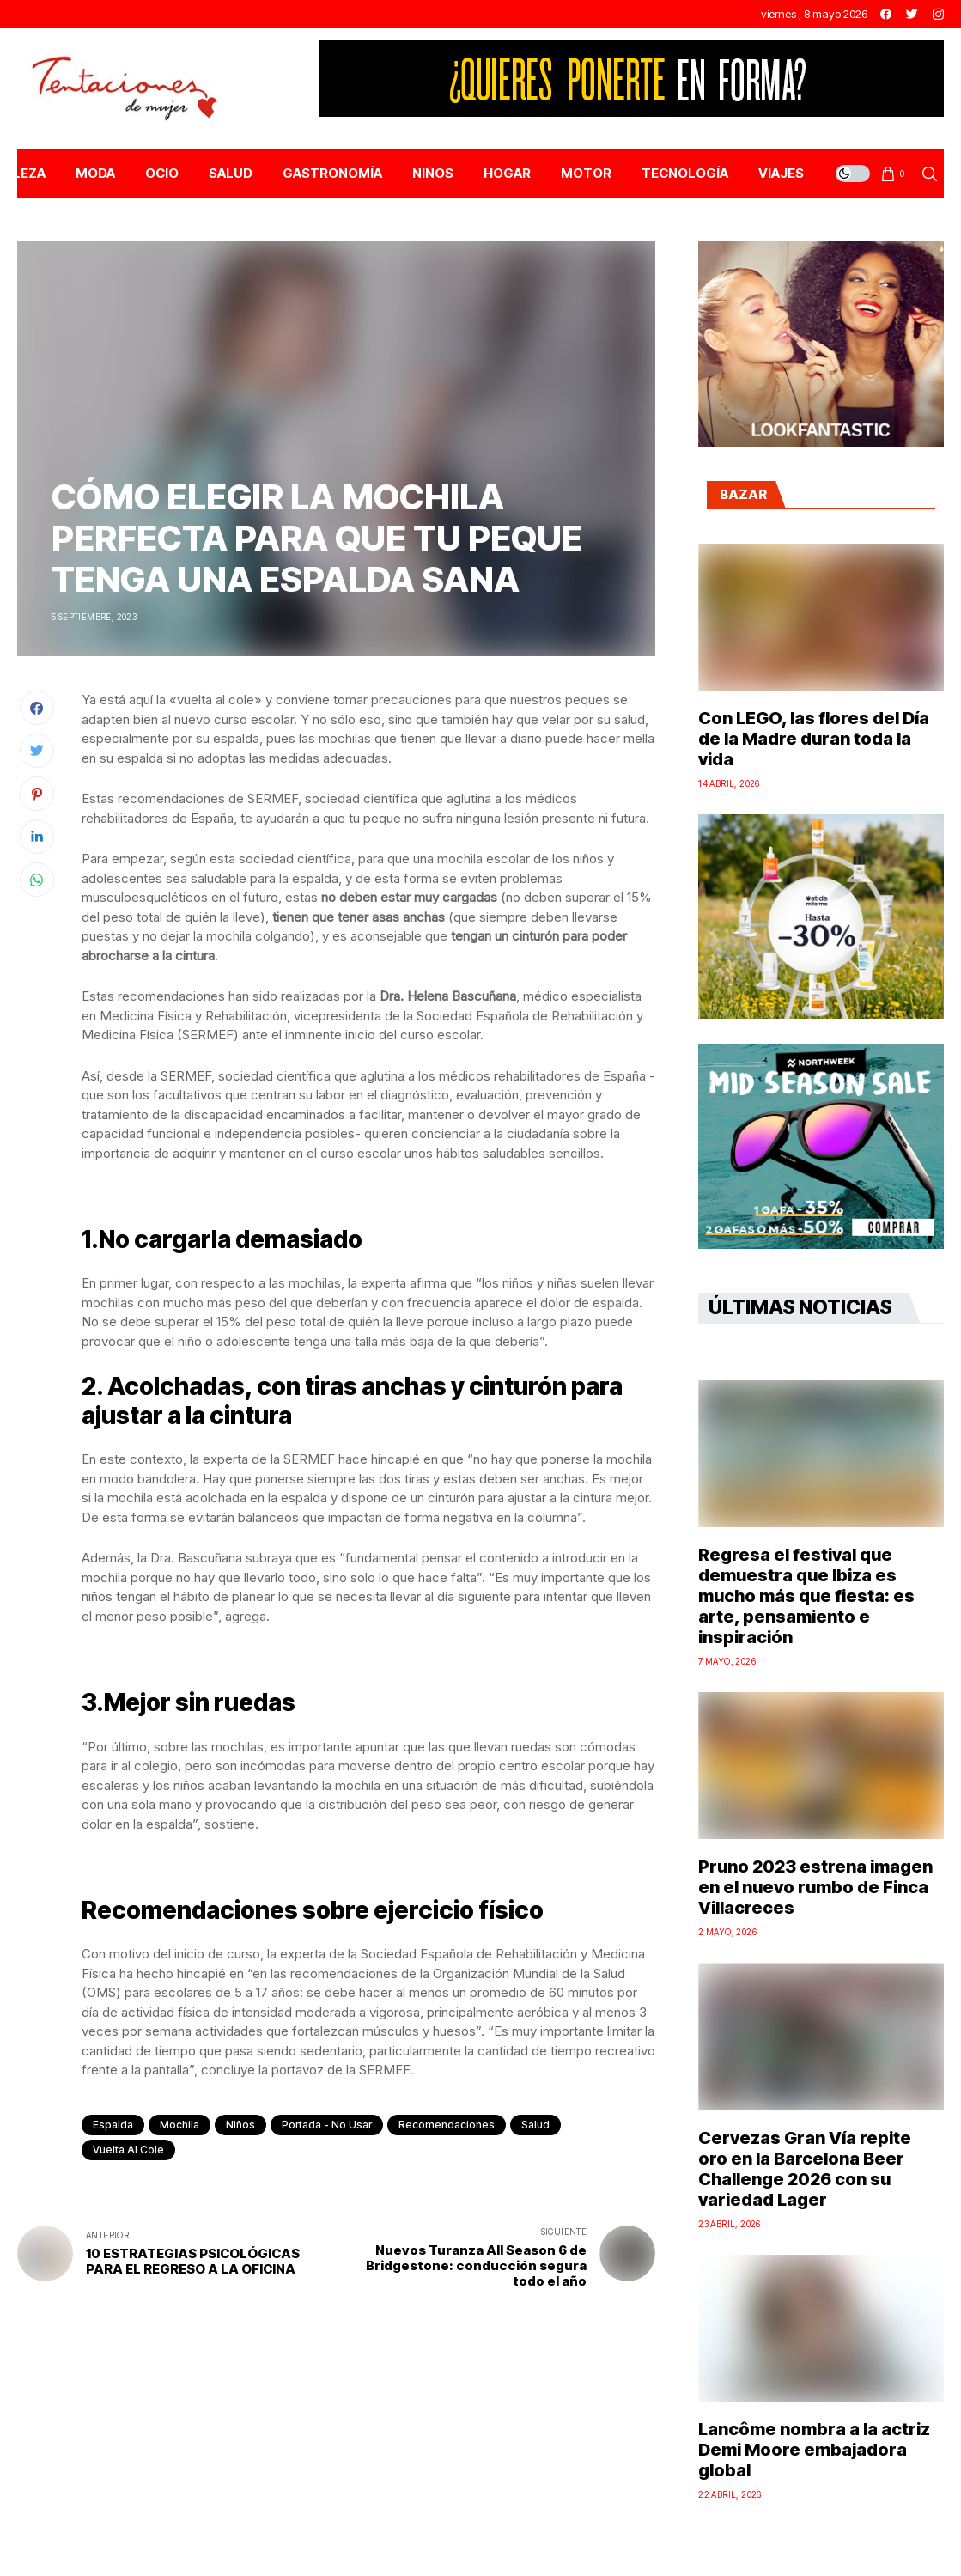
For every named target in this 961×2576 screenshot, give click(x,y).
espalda (113, 2124)
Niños (240, 2124)
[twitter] (912, 14)
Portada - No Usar (327, 2124)
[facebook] (885, 14)
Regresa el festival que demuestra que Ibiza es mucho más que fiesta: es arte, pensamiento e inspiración (806, 1595)
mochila (179, 2124)
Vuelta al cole (128, 2149)
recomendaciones (446, 2124)
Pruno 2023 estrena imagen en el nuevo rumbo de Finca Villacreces (815, 1887)
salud (535, 2124)
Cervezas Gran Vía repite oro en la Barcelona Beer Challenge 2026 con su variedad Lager (804, 2169)
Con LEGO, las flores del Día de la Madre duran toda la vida (813, 739)
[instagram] (938, 14)
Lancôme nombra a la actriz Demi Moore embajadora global (814, 2450)
